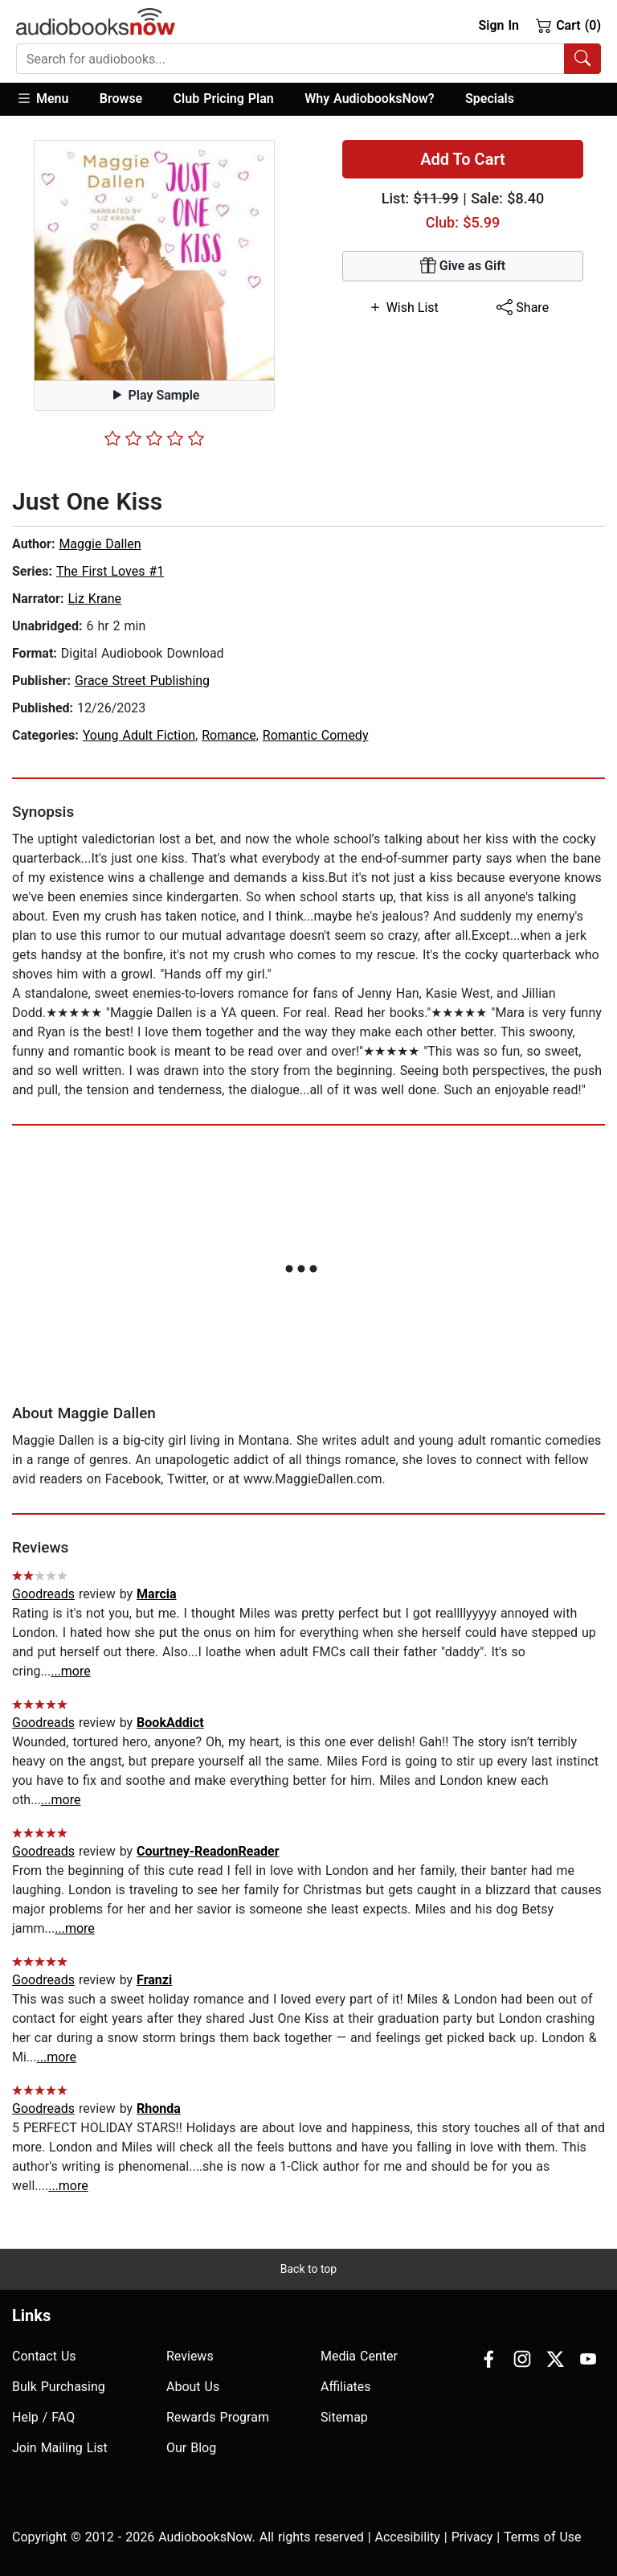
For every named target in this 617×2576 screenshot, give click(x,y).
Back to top (308, 2268)
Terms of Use (543, 2537)
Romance (228, 735)
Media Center (359, 2356)
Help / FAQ (43, 2417)
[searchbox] (290, 58)
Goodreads (43, 1594)
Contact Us (44, 2356)
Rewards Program (217, 2417)
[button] (50, 99)
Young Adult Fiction (139, 735)
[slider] (154, 438)
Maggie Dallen (100, 544)
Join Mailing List (60, 2447)
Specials (489, 98)
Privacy (472, 2537)
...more (71, 1671)
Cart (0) (568, 25)
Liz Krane (94, 598)
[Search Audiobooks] (582, 58)
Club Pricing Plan (224, 98)
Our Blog (191, 2447)
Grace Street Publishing (142, 680)
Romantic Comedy (316, 735)
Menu (42, 98)
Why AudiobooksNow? (369, 98)
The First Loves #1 (110, 571)
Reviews (190, 2356)
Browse (121, 98)
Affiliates (346, 2386)
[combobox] (308, 58)
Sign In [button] (498, 25)
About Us (192, 2386)
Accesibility (407, 2537)
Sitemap (344, 2417)
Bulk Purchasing (58, 2386)
